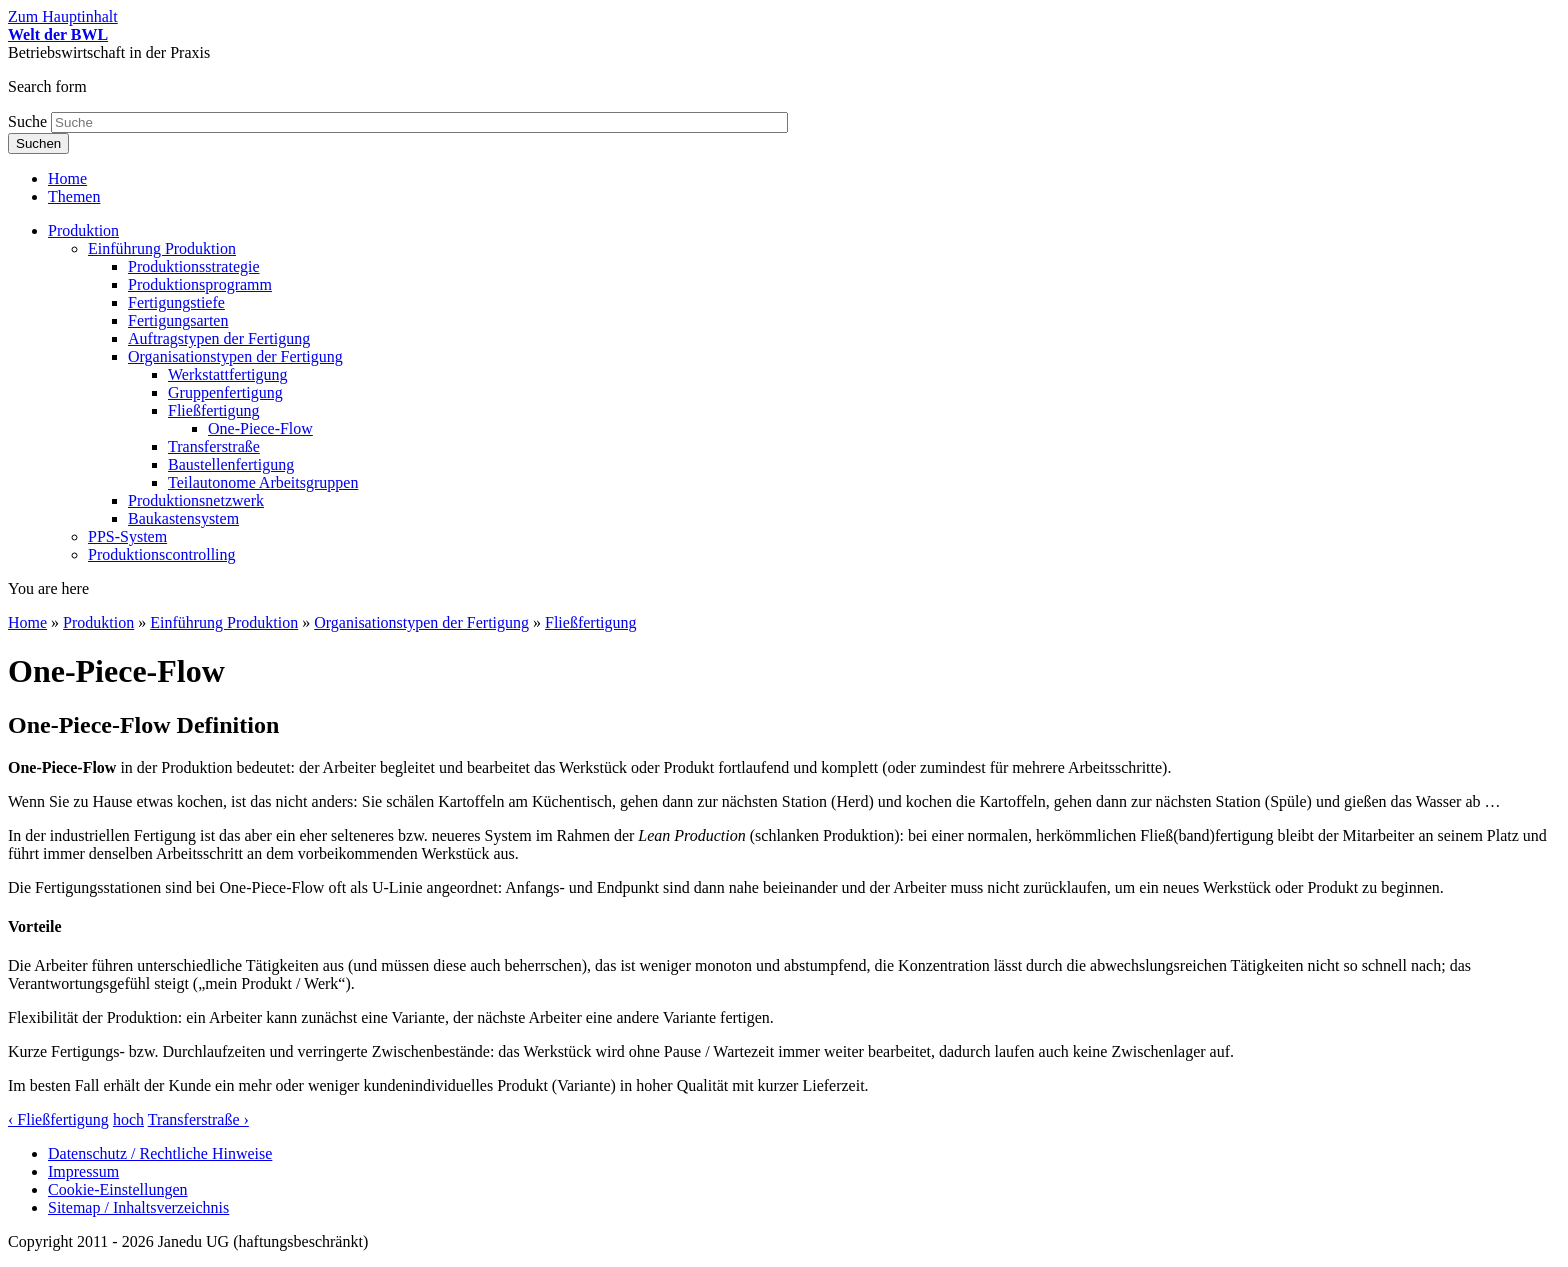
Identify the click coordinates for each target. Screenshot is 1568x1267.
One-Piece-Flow (260, 428)
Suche (29, 121)
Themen (74, 196)
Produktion (83, 230)
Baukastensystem (183, 518)
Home (67, 178)
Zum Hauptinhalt (63, 16)
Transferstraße (214, 446)
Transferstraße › (198, 1119)
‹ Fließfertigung (58, 1119)
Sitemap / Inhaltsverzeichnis (138, 1207)
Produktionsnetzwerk (196, 500)
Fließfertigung (214, 410)
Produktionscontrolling (162, 554)
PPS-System (127, 536)
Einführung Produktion (162, 248)
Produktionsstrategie (194, 266)
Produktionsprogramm (200, 284)
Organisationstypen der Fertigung (235, 356)
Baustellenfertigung (231, 464)
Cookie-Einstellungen (118, 1189)
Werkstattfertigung (228, 374)
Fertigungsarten (178, 320)
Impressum (83, 1171)
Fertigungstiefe (176, 302)
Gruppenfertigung (225, 392)
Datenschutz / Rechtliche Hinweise (160, 1153)
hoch (128, 1119)
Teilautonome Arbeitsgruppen (263, 482)
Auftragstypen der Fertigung (219, 338)
